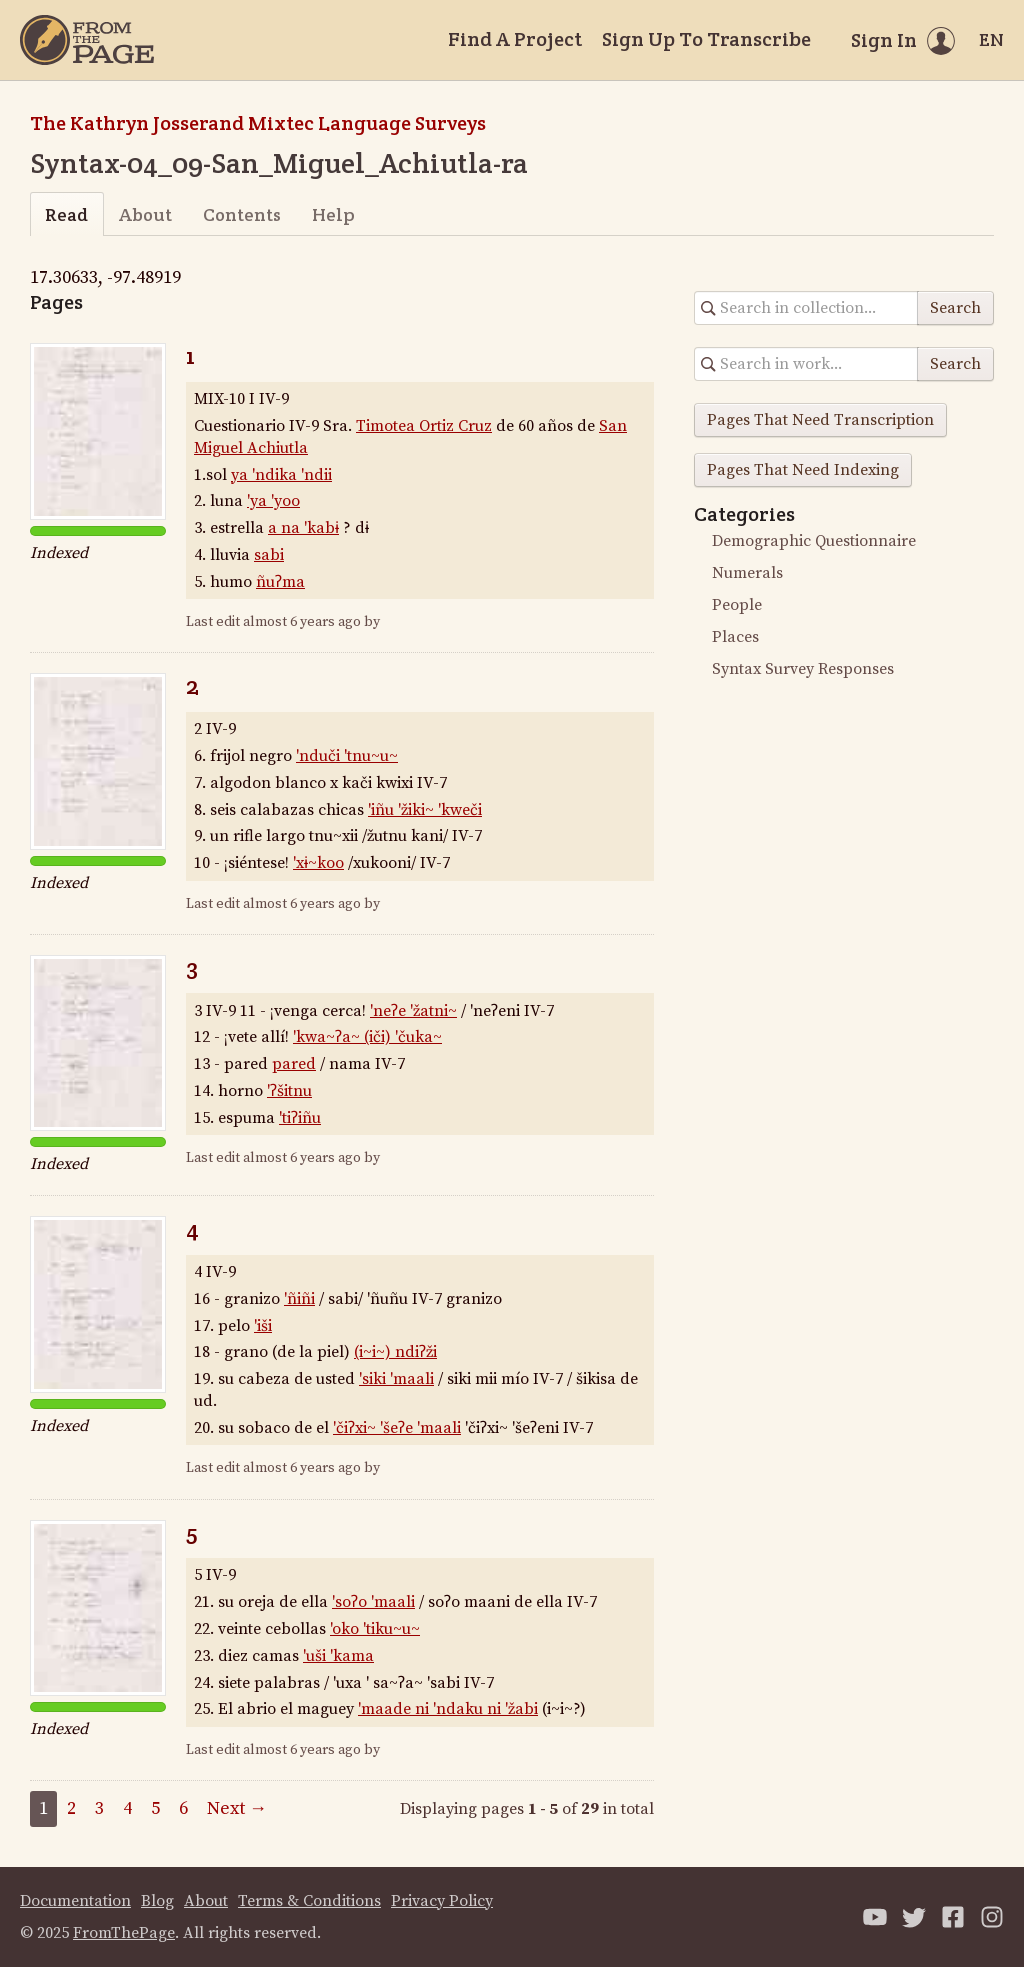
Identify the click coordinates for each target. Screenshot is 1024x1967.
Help (333, 214)
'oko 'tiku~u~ (375, 1629)
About (145, 214)
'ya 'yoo (273, 501)
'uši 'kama (338, 1656)
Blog (157, 1901)
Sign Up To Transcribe (706, 39)
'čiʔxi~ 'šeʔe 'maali (397, 1428)
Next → (237, 1808)
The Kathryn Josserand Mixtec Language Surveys (258, 123)
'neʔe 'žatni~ (413, 1011)
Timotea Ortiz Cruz (424, 426)
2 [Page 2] (71, 1808)
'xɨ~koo (318, 863)
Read (66, 214)
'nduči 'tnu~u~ (347, 756)
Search (955, 308)
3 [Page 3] (99, 1808)
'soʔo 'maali (373, 1602)
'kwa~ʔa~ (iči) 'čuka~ (367, 1037)
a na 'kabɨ (303, 528)
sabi (269, 555)
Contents (242, 214)
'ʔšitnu (289, 1091)
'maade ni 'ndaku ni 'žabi (448, 1709)
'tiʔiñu (300, 1118)
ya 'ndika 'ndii (281, 475)
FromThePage (124, 1933)
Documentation (75, 1901)
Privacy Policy (442, 1901)
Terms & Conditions (309, 1901)
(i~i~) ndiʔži (395, 1352)
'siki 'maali (396, 1379)
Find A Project (515, 39)
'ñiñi (299, 1299)
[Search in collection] (806, 308)
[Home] (87, 40)
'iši (263, 1326)
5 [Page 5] (155, 1808)
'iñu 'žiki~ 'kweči (425, 810)
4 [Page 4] (127, 1808)
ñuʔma (280, 582)
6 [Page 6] (183, 1808)
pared (294, 1064)
